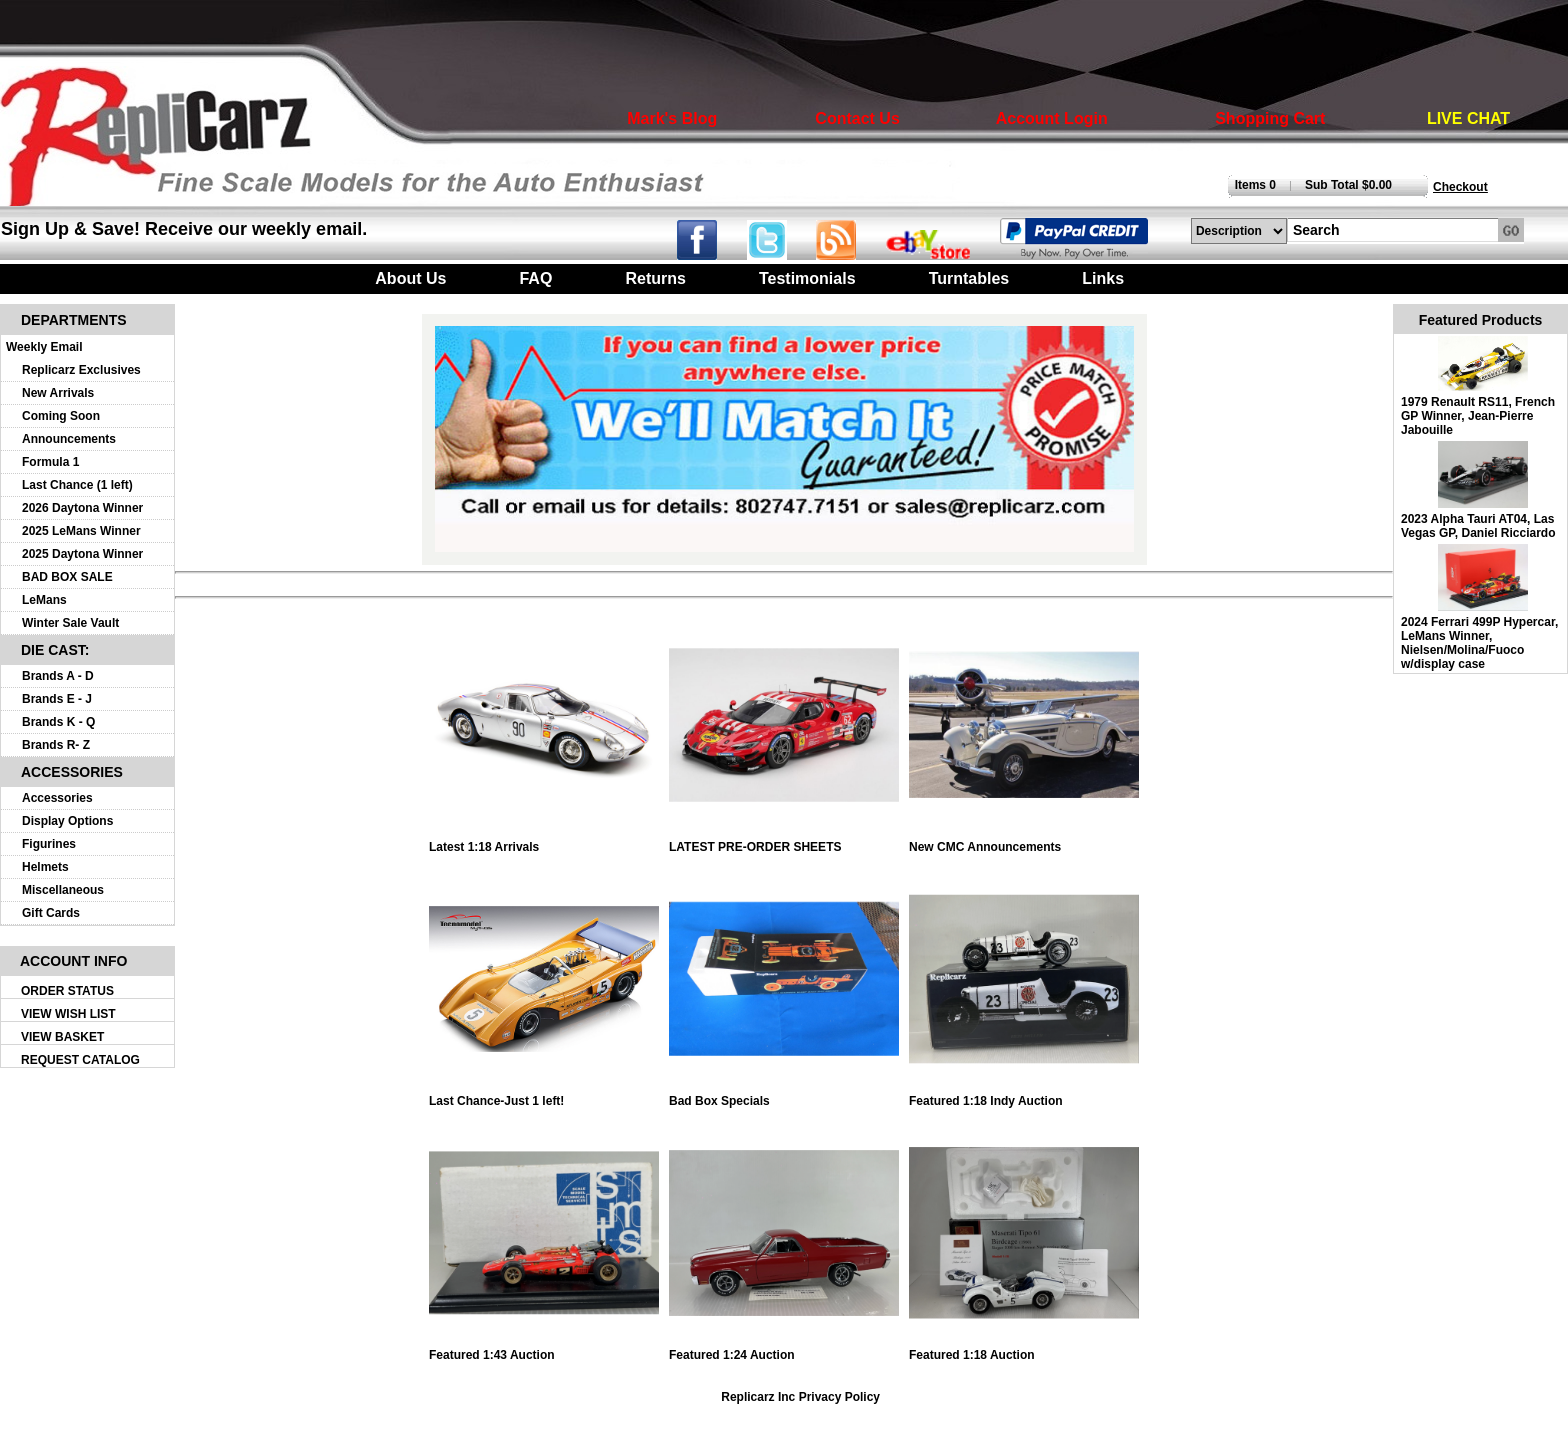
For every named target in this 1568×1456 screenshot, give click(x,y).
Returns (655, 278)
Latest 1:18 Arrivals (544, 841)
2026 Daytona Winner (82, 508)
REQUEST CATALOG (80, 1060)
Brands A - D (58, 676)
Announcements (69, 439)
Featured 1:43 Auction (544, 1349)
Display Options (67, 821)
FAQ (535, 278)
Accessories (57, 798)
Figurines (49, 844)
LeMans (44, 600)
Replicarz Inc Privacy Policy (800, 1397)
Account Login (1052, 118)
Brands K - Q (58, 722)
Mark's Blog (672, 118)
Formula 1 (50, 462)
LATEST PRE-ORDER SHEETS (784, 841)
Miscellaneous (63, 890)
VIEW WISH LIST (68, 1014)
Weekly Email (44, 347)
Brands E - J (57, 699)
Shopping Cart (1270, 118)
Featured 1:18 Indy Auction (1024, 1095)
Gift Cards (51, 913)
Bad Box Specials (784, 1095)
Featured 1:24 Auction (784, 1349)
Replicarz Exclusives (81, 370)
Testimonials (807, 278)
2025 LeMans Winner (81, 531)
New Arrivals (58, 393)
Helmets (45, 867)
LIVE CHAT (1468, 118)
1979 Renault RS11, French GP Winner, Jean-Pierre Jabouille (1478, 416)
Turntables (969, 278)
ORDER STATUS (67, 991)
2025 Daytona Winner (82, 554)
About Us (410, 278)
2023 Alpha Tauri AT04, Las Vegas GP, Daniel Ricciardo (1478, 526)
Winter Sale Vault (70, 623)
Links (1103, 278)
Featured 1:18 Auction (1024, 1349)
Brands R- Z (56, 745)
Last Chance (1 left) (77, 485)
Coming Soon (61, 416)
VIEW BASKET (62, 1037)
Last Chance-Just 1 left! (544, 1095)
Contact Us (857, 118)
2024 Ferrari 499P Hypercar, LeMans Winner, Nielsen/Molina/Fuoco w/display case (1479, 643)
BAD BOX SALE (67, 577)
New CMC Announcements (1024, 841)
